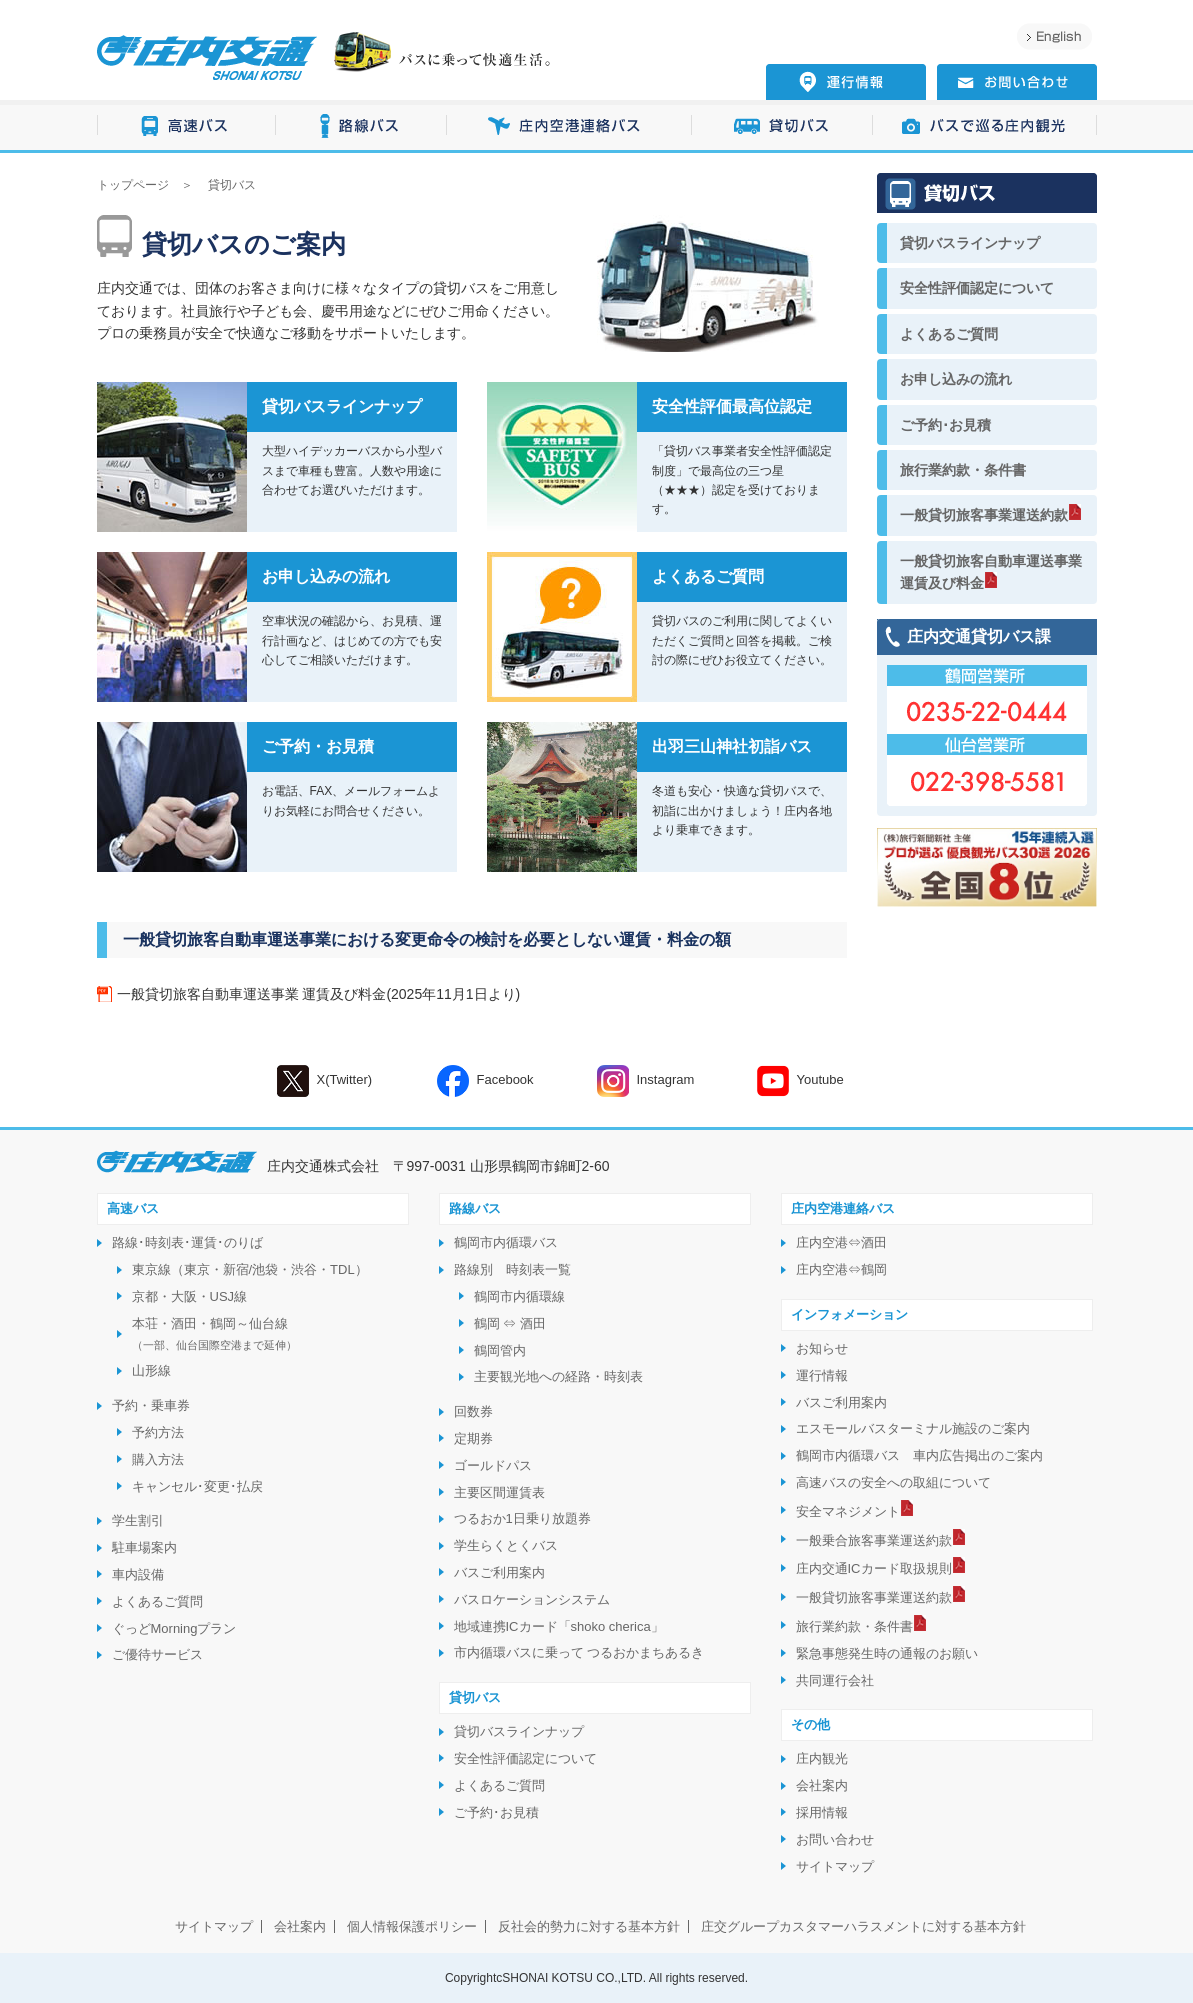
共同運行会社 (835, 1680)
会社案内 (822, 1785)
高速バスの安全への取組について (893, 1482)
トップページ (133, 185)
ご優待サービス (157, 1654)
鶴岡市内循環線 (519, 1296)
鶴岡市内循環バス (506, 1242)
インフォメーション (849, 1314)
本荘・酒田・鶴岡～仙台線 (214, 1333)
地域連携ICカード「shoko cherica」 (559, 1626)
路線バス (361, 126)
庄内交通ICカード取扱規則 (874, 1568)
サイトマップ (835, 1866)
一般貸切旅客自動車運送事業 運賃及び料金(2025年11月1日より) (319, 994)
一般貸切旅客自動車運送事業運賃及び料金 (991, 572)
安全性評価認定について (977, 288)
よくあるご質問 (949, 334)
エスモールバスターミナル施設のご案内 (913, 1428)
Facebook (485, 1081)
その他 (810, 1724)
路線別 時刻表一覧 (512, 1269)
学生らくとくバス (506, 1545)
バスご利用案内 (499, 1572)
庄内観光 (822, 1758)
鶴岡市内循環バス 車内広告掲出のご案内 (919, 1455)
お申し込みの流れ (956, 379)
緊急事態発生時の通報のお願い (887, 1653)
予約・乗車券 (151, 1405)
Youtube (800, 1081)
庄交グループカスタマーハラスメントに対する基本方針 (863, 1926)
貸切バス (782, 126)
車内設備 (138, 1574)
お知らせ (822, 1348)
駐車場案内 (144, 1547)
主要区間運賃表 (499, 1492)
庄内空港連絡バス (569, 126)
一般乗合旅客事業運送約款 (874, 1540)
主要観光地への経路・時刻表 (558, 1376)
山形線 (151, 1370)
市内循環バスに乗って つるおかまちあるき (579, 1652)
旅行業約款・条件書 (963, 470)
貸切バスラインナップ (970, 243)
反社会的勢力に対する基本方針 (589, 1926)
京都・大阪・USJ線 (190, 1296)
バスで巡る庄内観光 (985, 126)
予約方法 (158, 1432)
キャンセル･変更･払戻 (197, 1486)
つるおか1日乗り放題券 (522, 1518)
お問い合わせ (835, 1839)
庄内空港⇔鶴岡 (841, 1269)
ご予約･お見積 (945, 425)
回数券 (473, 1411)
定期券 (473, 1438)
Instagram (646, 1081)
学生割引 (138, 1520)
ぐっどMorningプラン (174, 1628)
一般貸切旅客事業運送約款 (984, 515)
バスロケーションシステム (532, 1599)
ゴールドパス (493, 1465)
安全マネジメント (848, 1511)
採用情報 (822, 1812)
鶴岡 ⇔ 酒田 (510, 1323)
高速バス (186, 126)
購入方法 (158, 1459)
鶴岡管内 (500, 1350)
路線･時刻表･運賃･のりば (187, 1242)
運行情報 (822, 1375)
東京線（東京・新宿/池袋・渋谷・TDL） (250, 1269)
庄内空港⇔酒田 (841, 1242)
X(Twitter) (325, 1081)
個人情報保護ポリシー (412, 1926)
